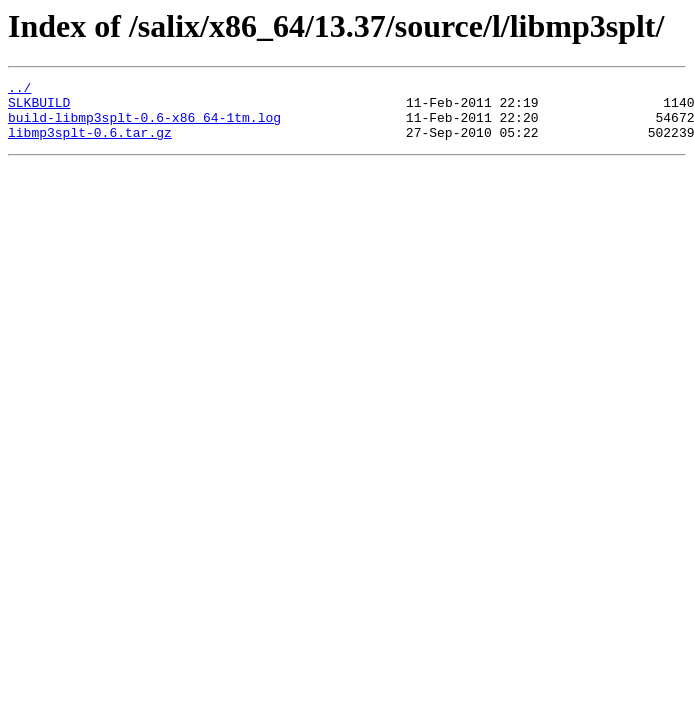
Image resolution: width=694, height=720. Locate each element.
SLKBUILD (39, 108)
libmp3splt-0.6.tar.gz (90, 144)
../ (19, 90)
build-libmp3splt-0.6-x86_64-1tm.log (144, 126)
